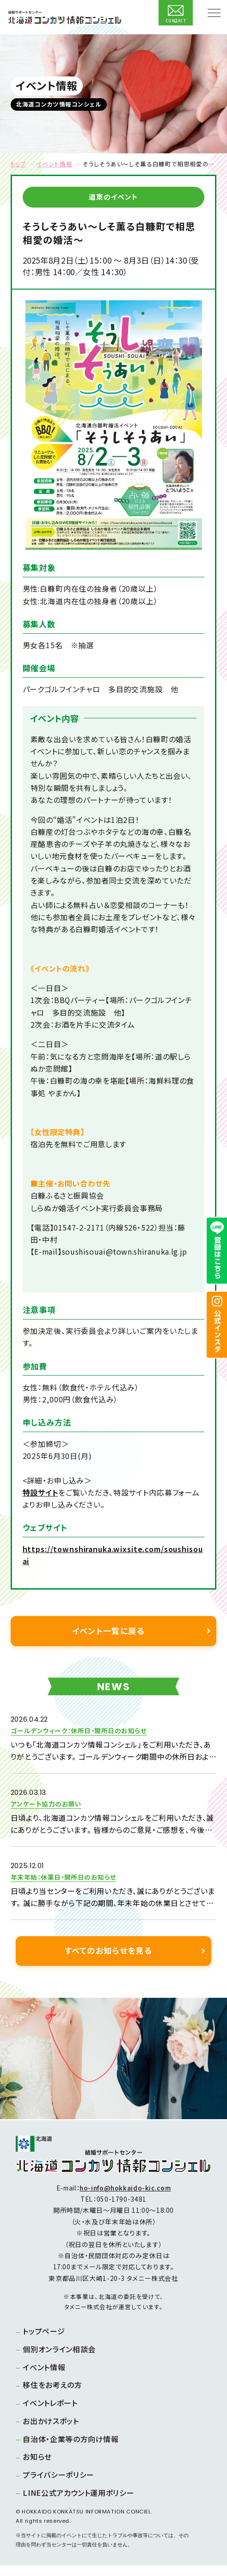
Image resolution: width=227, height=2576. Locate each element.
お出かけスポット (53, 2431)
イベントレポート (52, 2413)
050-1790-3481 (122, 2209)
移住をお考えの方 (55, 2395)
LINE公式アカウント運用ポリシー (81, 2503)
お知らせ (40, 2467)
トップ (18, 164)
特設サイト (40, 1492)
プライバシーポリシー (61, 2485)
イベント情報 (54, 164)
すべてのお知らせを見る (108, 1961)
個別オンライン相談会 (61, 2359)
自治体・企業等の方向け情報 (73, 2449)
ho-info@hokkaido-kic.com (125, 2198)
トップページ (46, 2341)
